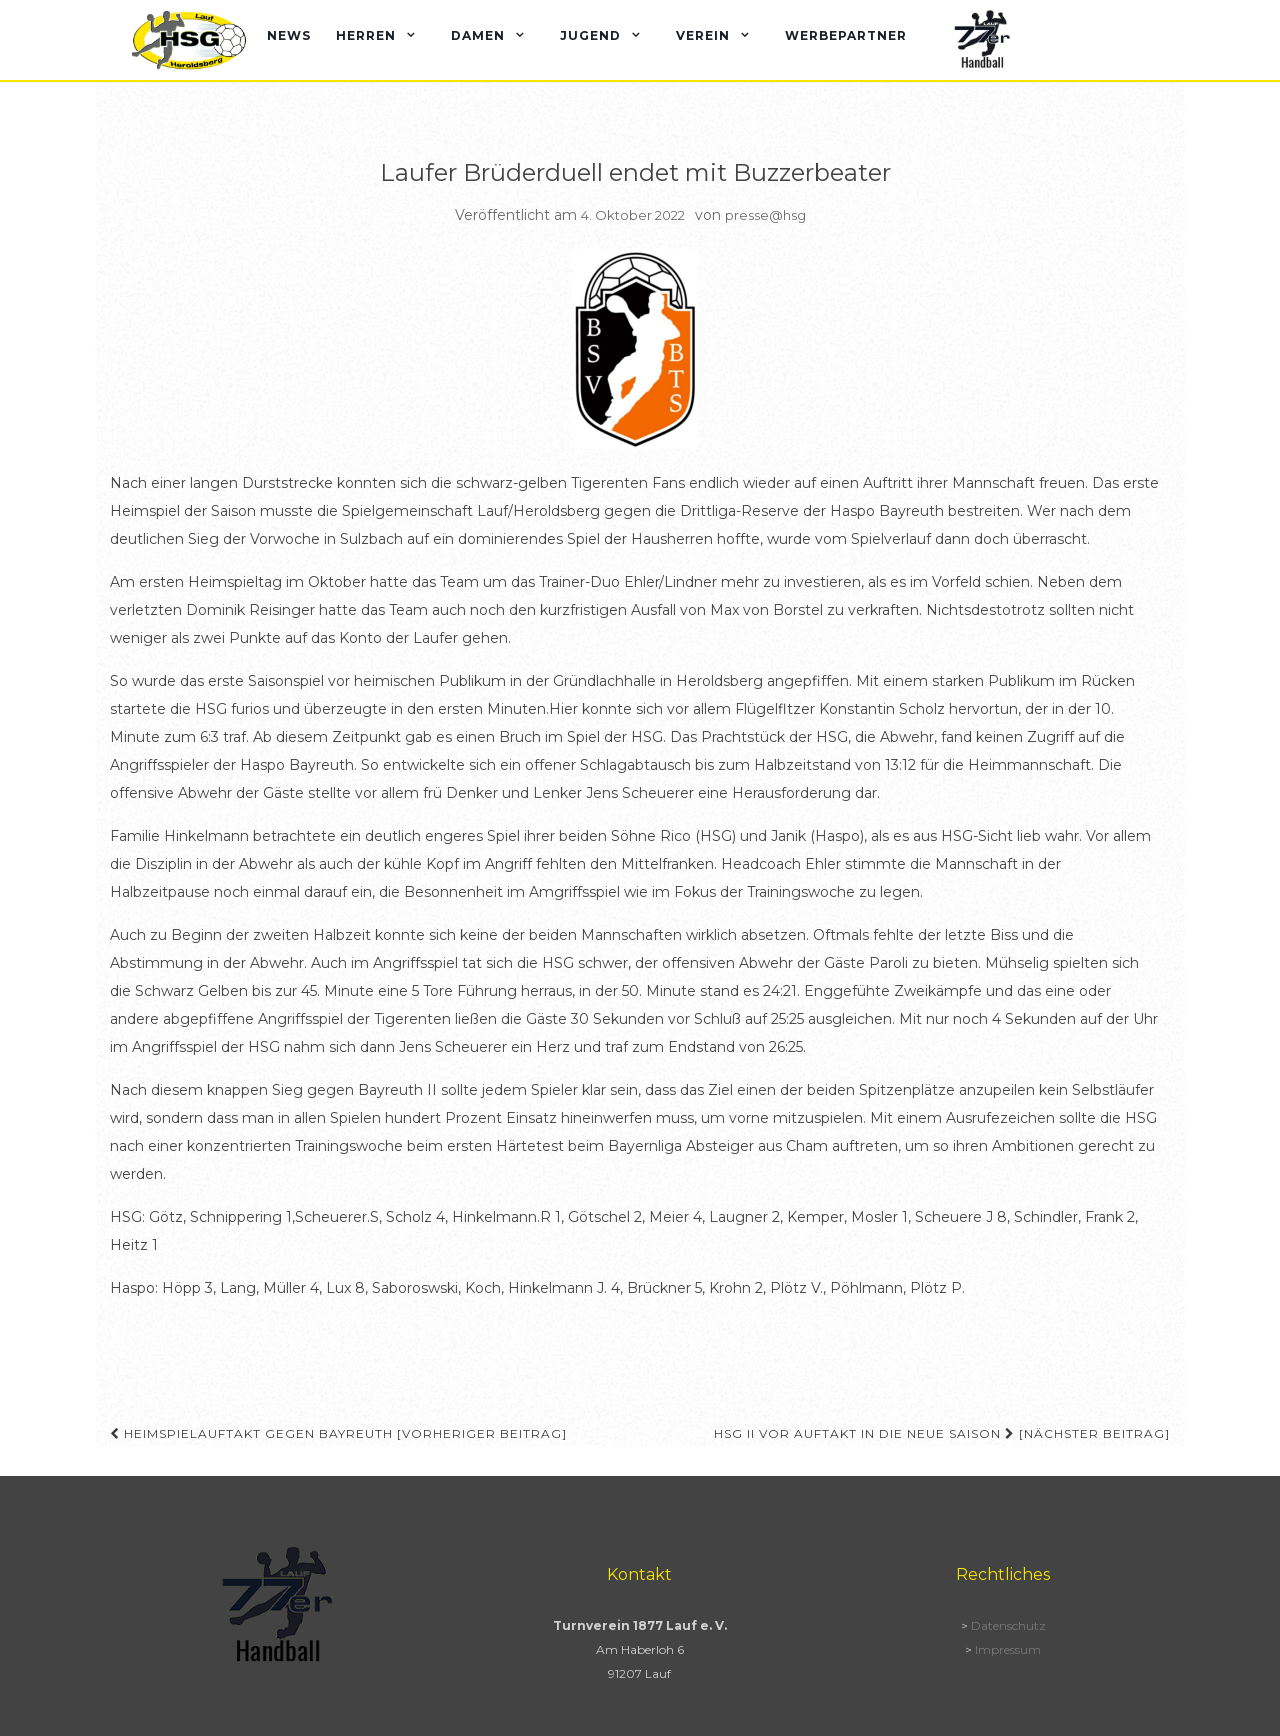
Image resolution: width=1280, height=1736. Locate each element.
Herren (366, 35)
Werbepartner (846, 35)
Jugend (590, 35)
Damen (478, 35)
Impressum (1008, 1649)
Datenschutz (1008, 1625)
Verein (703, 35)
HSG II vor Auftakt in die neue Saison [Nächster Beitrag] (942, 1433)
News (289, 35)
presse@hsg (765, 215)
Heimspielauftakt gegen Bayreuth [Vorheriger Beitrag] (338, 1433)
